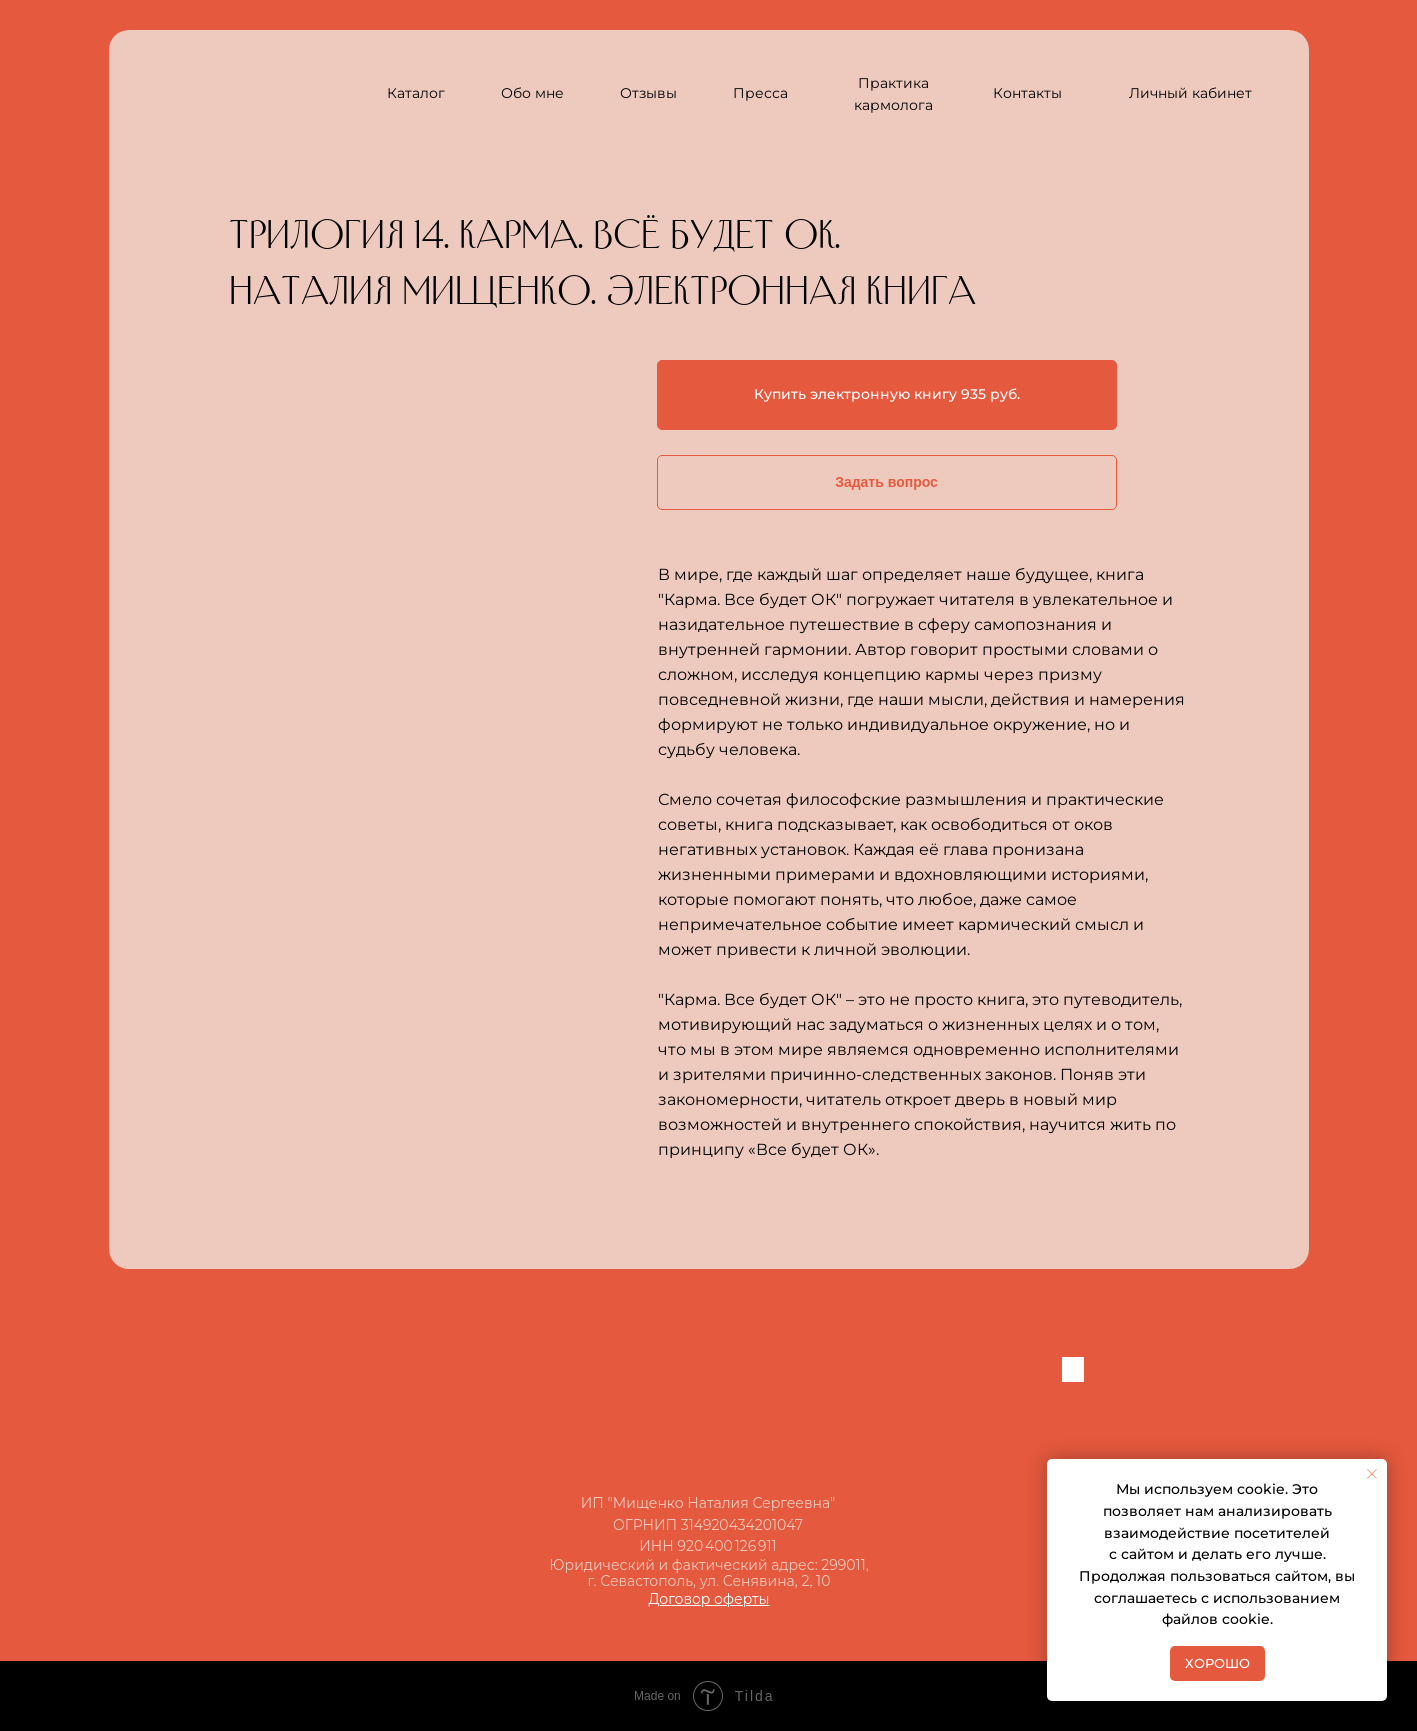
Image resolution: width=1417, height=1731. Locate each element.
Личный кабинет (1190, 93)
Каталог (416, 93)
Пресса (760, 93)
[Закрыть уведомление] (1372, 1474)
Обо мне (532, 93)
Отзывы (648, 93)
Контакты (1027, 93)
